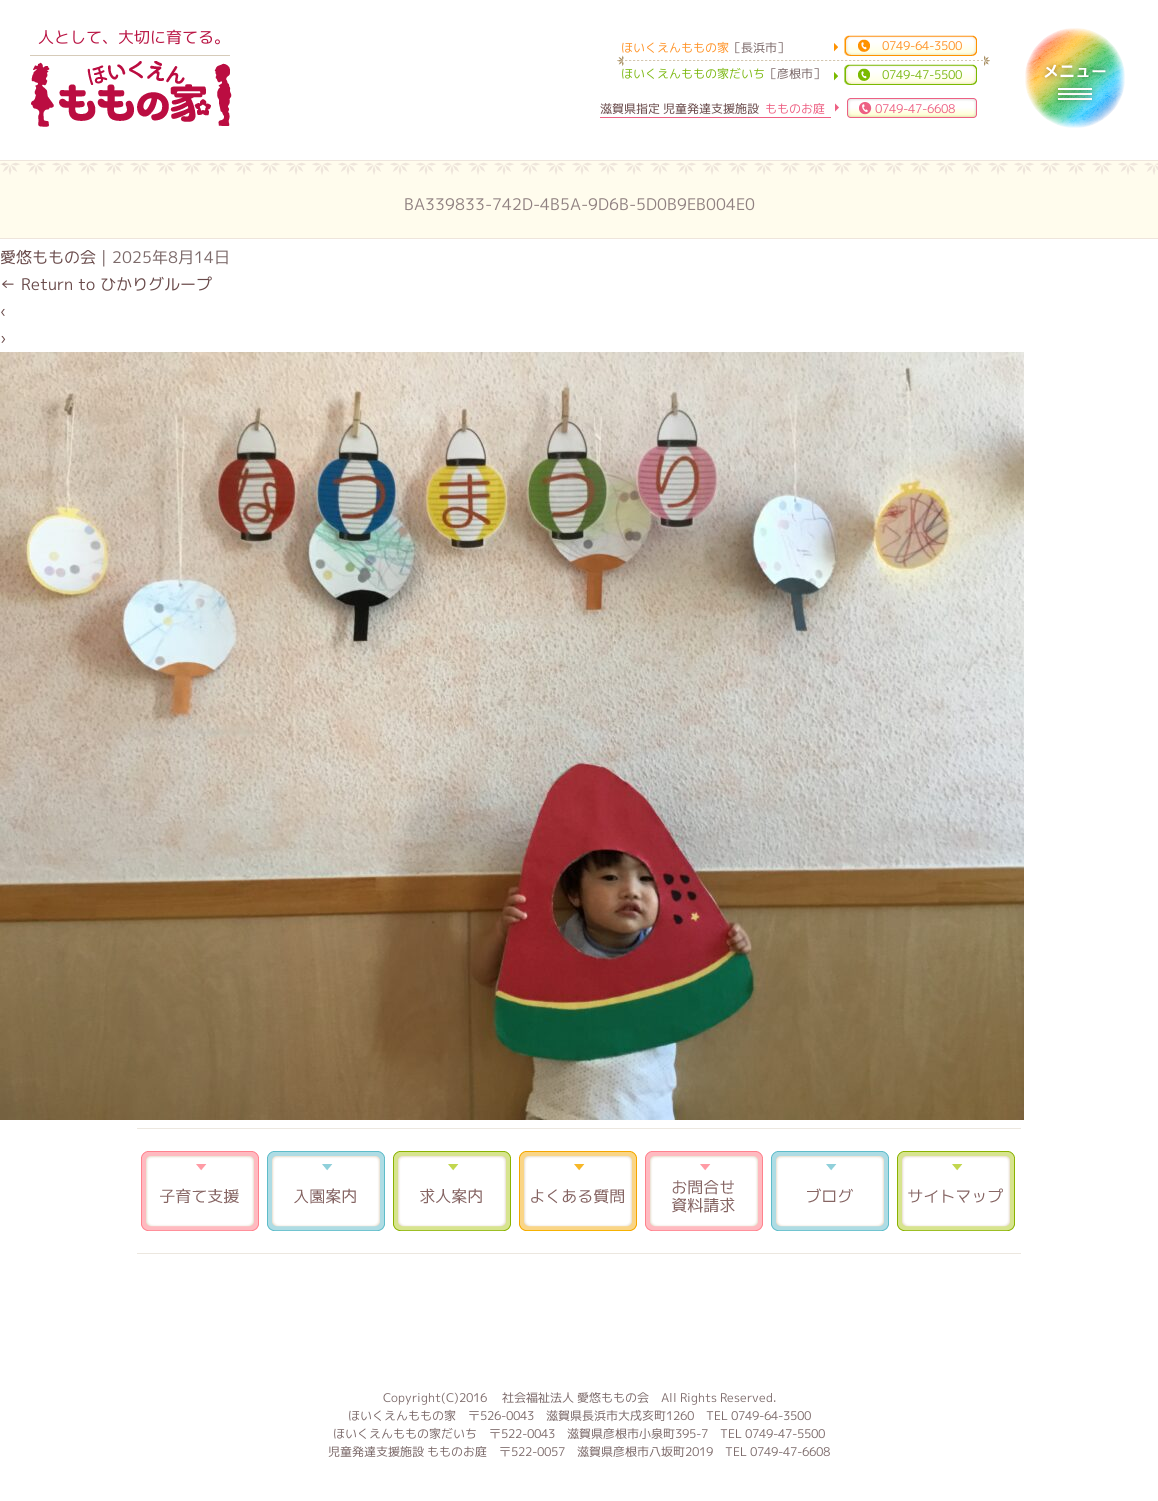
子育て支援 (200, 1191)
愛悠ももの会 (48, 257)
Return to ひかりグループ (106, 284)
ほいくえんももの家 (131, 95)
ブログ (830, 1191)
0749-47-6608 (915, 108)
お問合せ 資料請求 (704, 1191)
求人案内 (452, 1191)
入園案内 (326, 1191)
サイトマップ (956, 1191)
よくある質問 (578, 1191)
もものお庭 (579, 1319)
